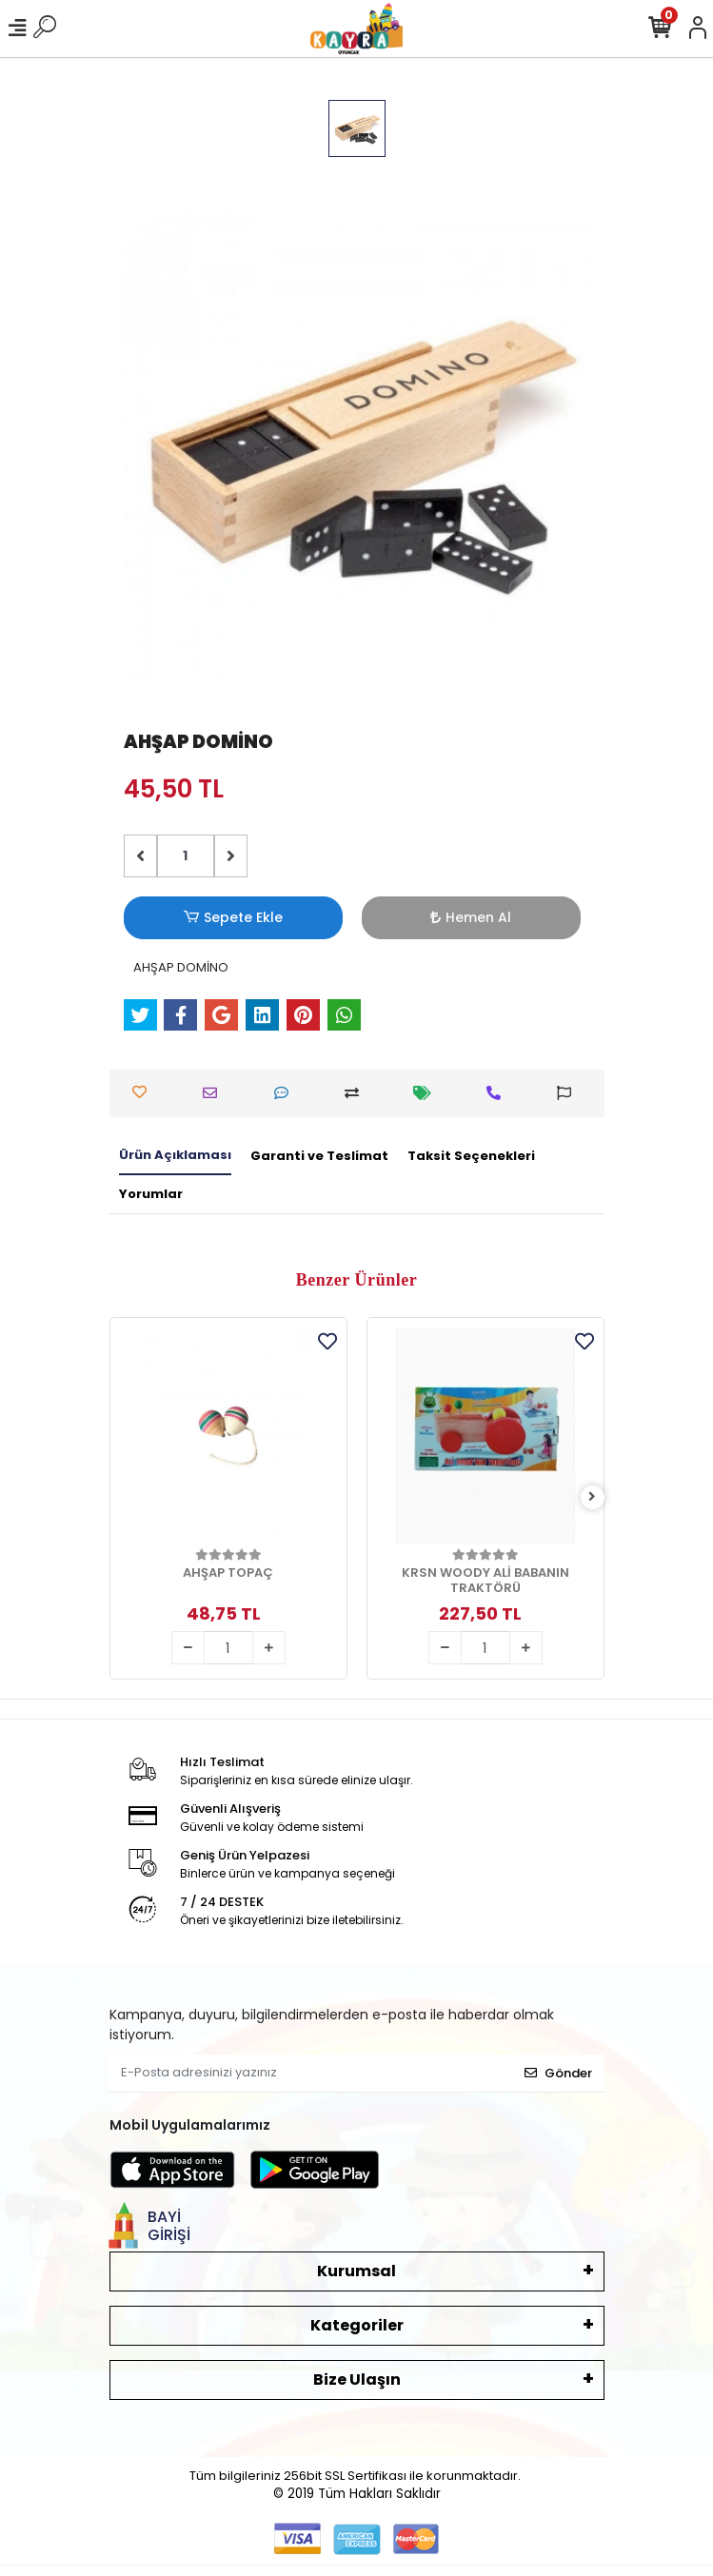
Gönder (558, 2073)
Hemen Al (470, 917)
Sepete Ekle (232, 918)
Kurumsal (356, 2271)
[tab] (175, 1156)
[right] (592, 1497)
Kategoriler (357, 2325)
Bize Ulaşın (357, 2379)
